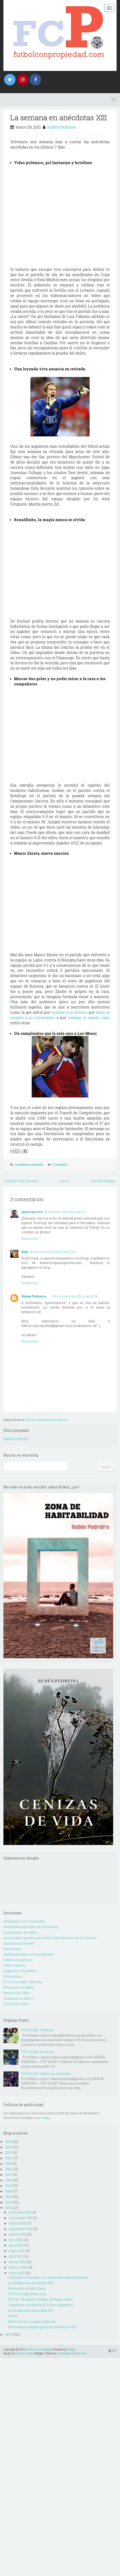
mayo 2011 (16, 2251)
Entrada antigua (103, 1181)
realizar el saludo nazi (88, 1017)
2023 (8, 2141)
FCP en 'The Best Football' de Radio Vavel (40, 2299)
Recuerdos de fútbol (19, 1987)
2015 (8, 2185)
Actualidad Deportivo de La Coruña (30, 1927)
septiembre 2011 (21, 2229)
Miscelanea (12, 1976)
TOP (113, 2351)
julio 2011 (15, 2240)
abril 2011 (16, 2256)
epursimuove (32, 1212)
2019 (8, 2163)
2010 (8, 2334)
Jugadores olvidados (20, 1971)
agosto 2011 (17, 2234)
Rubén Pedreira (61, 127)
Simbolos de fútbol (18, 1998)
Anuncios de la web (18, 1943)
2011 (8, 2207)
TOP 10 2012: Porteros (37, 2030)
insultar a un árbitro (69, 1012)
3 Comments (59, 1164)
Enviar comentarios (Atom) (46, 1420)
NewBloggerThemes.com (72, 2353)
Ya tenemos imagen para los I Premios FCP (42, 2327)
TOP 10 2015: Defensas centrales (46, 2073)
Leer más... (43, 2118)
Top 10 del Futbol (16, 2004)
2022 (8, 2147)
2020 (8, 2158)
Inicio (64, 1181)
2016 (8, 2180)
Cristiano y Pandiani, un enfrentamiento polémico (48, 2277)
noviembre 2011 (21, 2218)
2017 (8, 2174)
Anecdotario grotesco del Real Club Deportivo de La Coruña (49, 1938)
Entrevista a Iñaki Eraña (26, 2288)
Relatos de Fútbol (16, 1993)
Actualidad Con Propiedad (24, 1921)
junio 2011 (16, 2245)
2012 (8, 2202)
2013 (8, 2196)
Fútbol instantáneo (18, 1960)
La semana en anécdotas (29, 1164)
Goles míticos (14, 1965)
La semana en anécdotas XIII (58, 117)
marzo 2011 (17, 2262)
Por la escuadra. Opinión (22, 1982)
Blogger (71, 2349)
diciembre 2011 (20, 2212)
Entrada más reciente (21, 1181)
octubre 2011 (18, 2223)
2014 (8, 2191)
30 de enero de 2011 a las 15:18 (75, 1296)
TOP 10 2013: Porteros (37, 2052)
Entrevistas (12, 1949)
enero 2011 (17, 2273)
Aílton (13, 2316)
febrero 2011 (18, 2267)
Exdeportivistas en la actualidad (28, 1954)
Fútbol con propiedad (38, 2349)
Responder (30, 1238)
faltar (100, 1012)
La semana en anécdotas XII (30, 2310)
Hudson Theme (24, 2353)
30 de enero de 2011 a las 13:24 (52, 1252)
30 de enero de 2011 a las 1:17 (65, 1212)
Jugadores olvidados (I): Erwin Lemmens (40, 2305)
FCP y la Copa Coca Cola (27, 2294)
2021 (8, 2152)
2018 (8, 2169)
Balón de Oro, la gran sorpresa (31, 2321)
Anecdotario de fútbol (20, 1932)
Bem (24, 1252)
